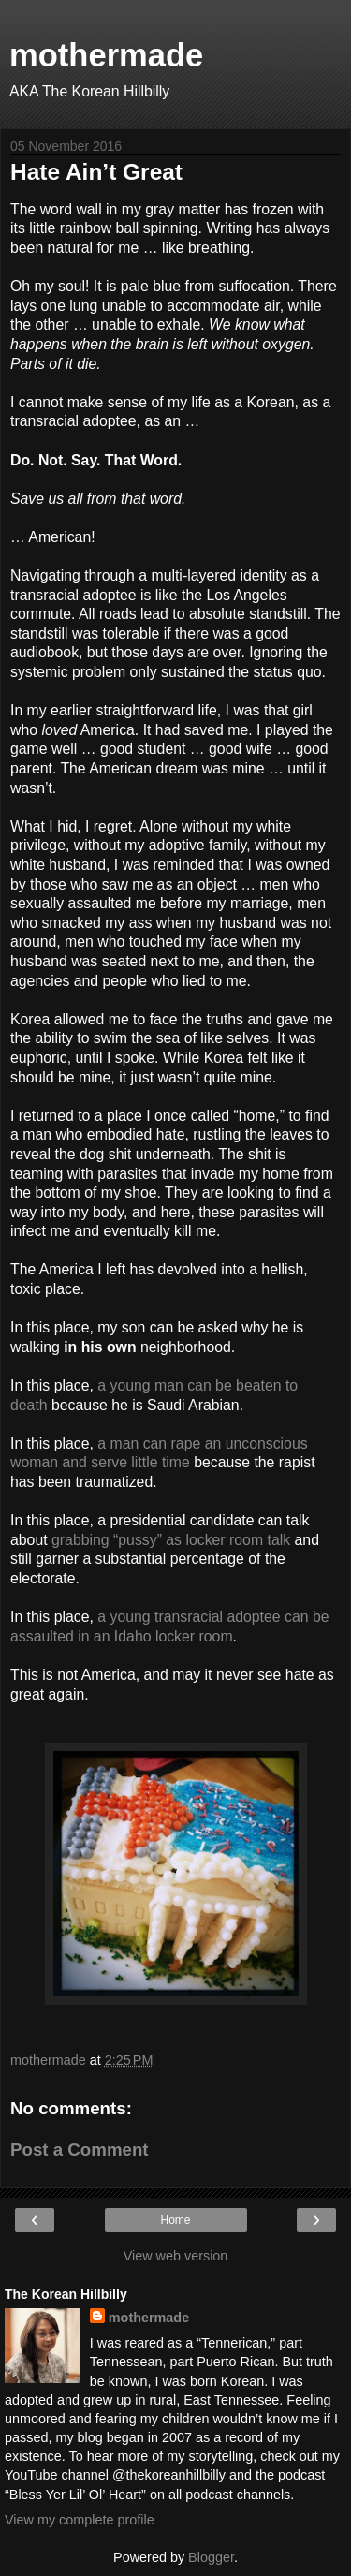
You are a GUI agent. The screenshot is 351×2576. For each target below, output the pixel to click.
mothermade (106, 55)
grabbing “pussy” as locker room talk (170, 1540)
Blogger (211, 2557)
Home (175, 2220)
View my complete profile (79, 2519)
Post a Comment (79, 2149)
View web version (176, 2255)
